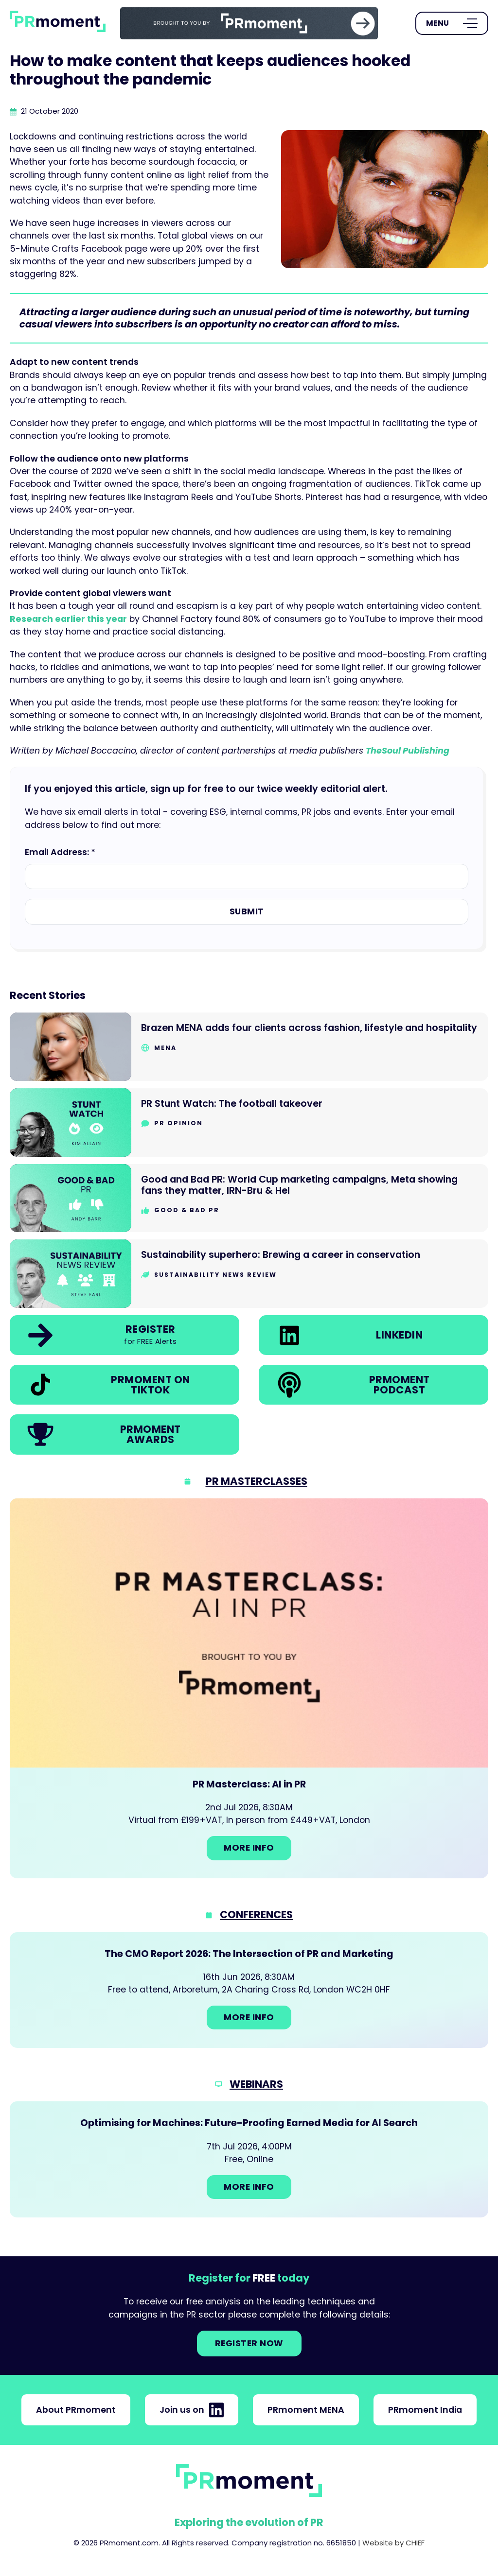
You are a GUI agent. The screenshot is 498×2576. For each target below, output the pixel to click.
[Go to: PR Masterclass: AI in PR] (249, 1688)
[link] (249, 23)
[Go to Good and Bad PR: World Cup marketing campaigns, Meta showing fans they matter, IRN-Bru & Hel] (249, 1198)
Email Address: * (60, 852)
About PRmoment (76, 2410)
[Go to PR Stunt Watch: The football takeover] (249, 1122)
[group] (249, 23)
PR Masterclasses (256, 1481)
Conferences (256, 1914)
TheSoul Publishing (407, 750)
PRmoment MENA (305, 2410)
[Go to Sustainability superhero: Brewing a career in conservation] (249, 1273)
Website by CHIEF (393, 2543)
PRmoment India (425, 2410)
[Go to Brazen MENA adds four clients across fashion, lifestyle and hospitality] (249, 1047)
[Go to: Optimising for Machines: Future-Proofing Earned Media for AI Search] (249, 2159)
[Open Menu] (451, 23)
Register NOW (249, 2343)
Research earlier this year (68, 619)
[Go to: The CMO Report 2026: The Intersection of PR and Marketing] (249, 1990)
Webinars (256, 2084)
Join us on (192, 2410)
